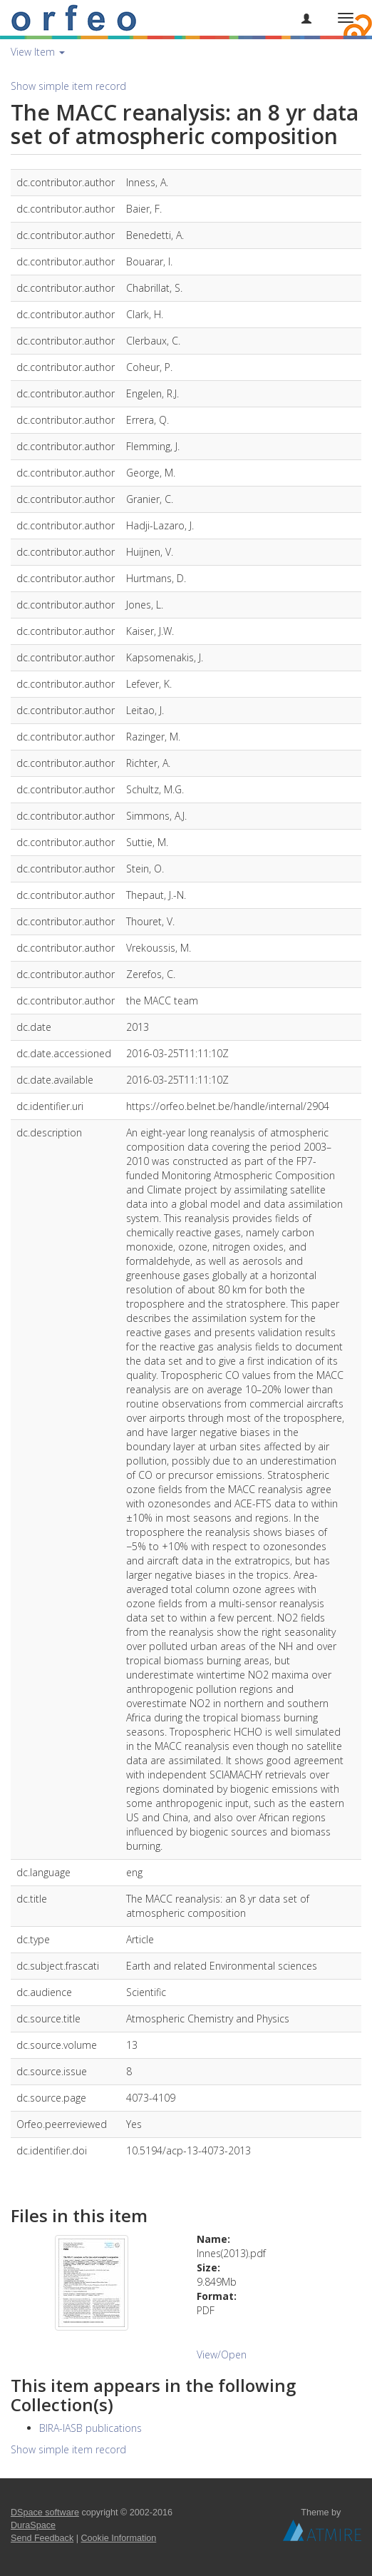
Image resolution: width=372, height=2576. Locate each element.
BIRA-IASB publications (90, 2428)
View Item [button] (38, 51)
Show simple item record (68, 86)
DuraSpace (33, 2525)
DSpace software (45, 2513)
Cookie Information (119, 2538)
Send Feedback (42, 2538)
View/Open (222, 2354)
